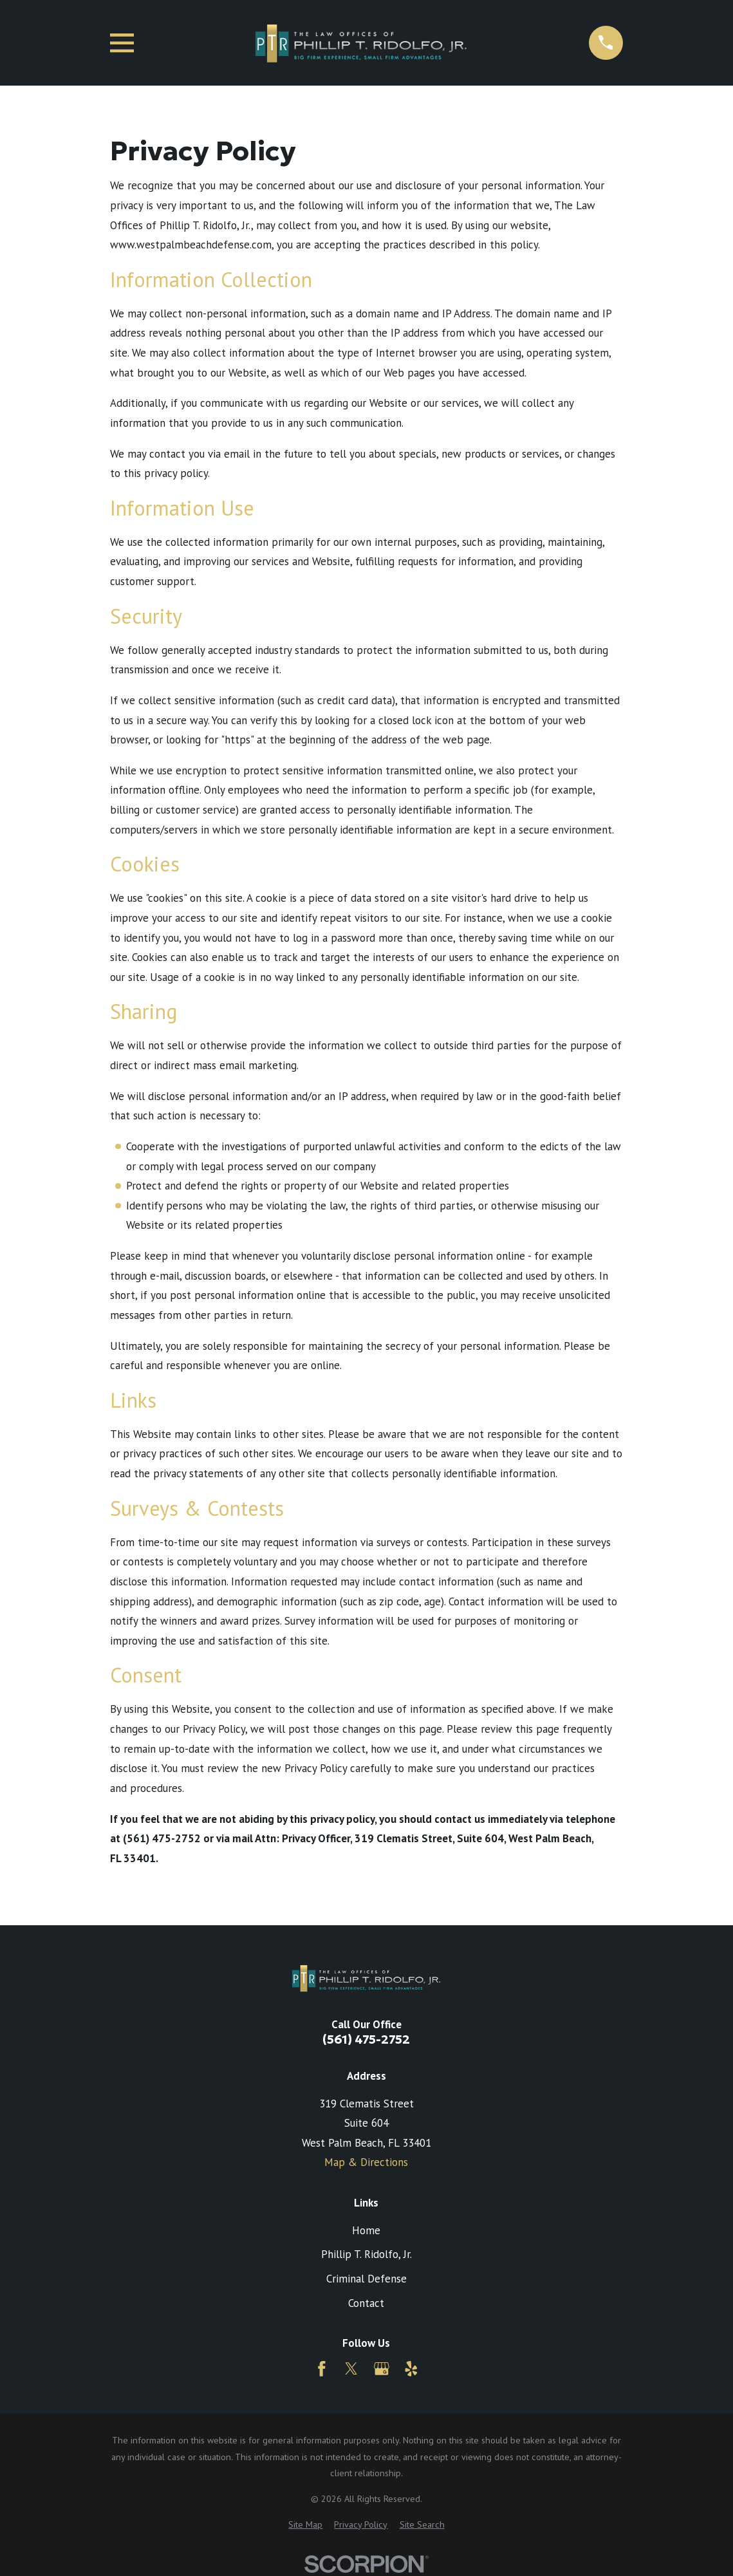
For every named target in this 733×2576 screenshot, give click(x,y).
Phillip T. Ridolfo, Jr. (366, 2254)
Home (366, 2230)
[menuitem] (305, 2525)
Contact (366, 2303)
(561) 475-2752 (366, 2039)
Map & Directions (366, 2162)
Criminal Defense (366, 2279)
